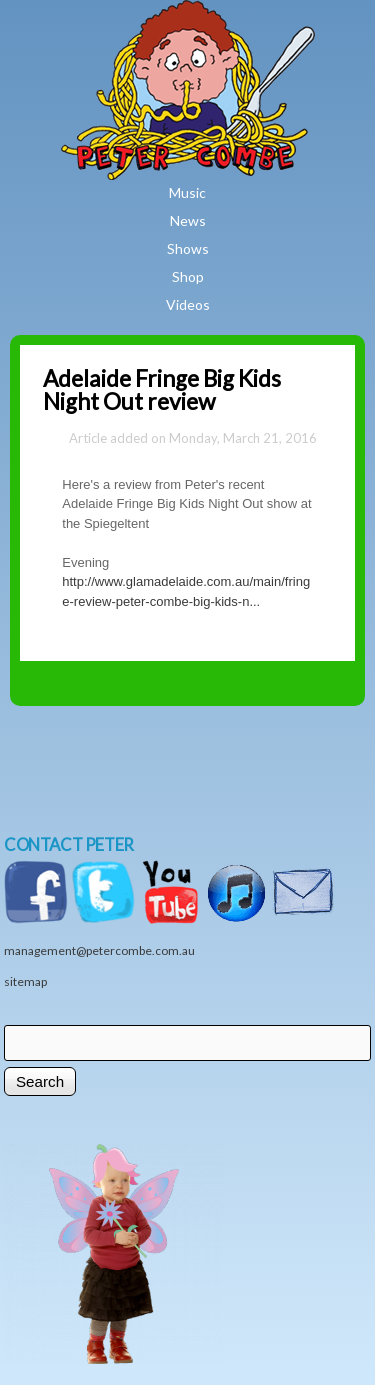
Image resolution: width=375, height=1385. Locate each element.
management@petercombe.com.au (99, 950)
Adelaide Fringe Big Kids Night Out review (162, 390)
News (188, 220)
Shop (188, 276)
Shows (188, 248)
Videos (188, 304)
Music (187, 192)
